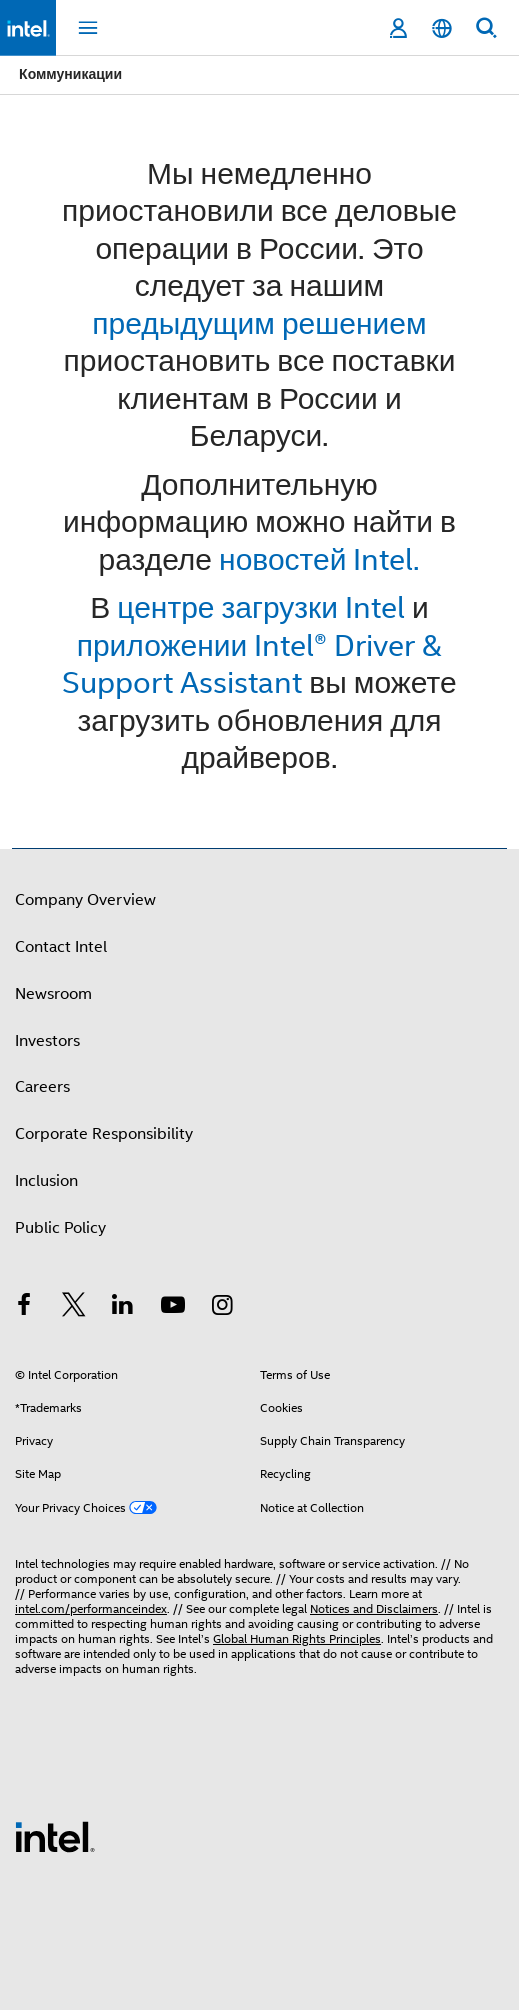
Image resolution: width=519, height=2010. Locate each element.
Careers (42, 1087)
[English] (442, 28)
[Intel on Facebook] (24, 1308)
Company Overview (85, 900)
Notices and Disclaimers (374, 1608)
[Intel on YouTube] (173, 1308)
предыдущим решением (259, 323)
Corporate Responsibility (104, 1134)
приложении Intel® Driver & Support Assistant (252, 664)
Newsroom (53, 994)
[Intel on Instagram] (222, 1308)
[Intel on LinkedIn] (123, 1308)
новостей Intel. (319, 559)
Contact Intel (61, 947)
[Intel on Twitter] (74, 1308)
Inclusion (46, 1181)
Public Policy (60, 1228)
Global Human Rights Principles (297, 1638)
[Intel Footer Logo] (55, 1836)
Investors (47, 1041)
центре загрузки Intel (261, 607)
